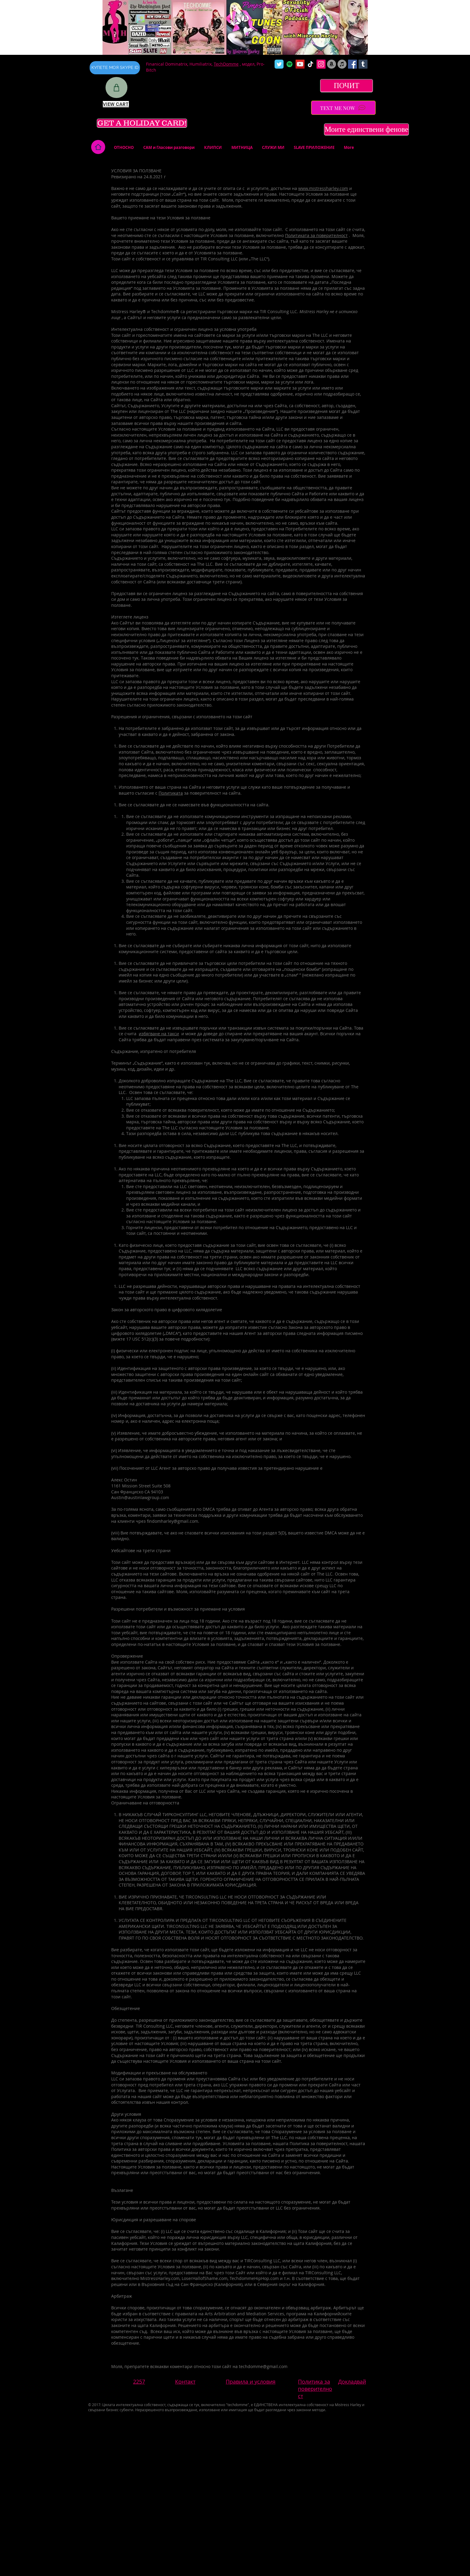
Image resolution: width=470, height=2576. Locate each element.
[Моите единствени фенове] (366, 129)
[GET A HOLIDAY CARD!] (142, 123)
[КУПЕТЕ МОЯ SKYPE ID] (115, 67)
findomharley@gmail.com (172, 1521)
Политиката (171, 793)
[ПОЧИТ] (346, 85)
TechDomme (226, 64)
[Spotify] (289, 64)
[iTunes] (342, 64)
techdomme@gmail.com (263, 2366)
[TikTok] (310, 64)
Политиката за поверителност (316, 235)
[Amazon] (331, 64)
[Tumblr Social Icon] (362, 64)
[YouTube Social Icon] (300, 64)
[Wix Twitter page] (279, 64)
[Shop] (116, 87)
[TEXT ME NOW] (343, 108)
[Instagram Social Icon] (321, 64)
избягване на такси (159, 1033)
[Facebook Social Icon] (352, 64)
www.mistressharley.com (323, 188)
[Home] (98, 147)
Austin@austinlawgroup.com (140, 1497)
